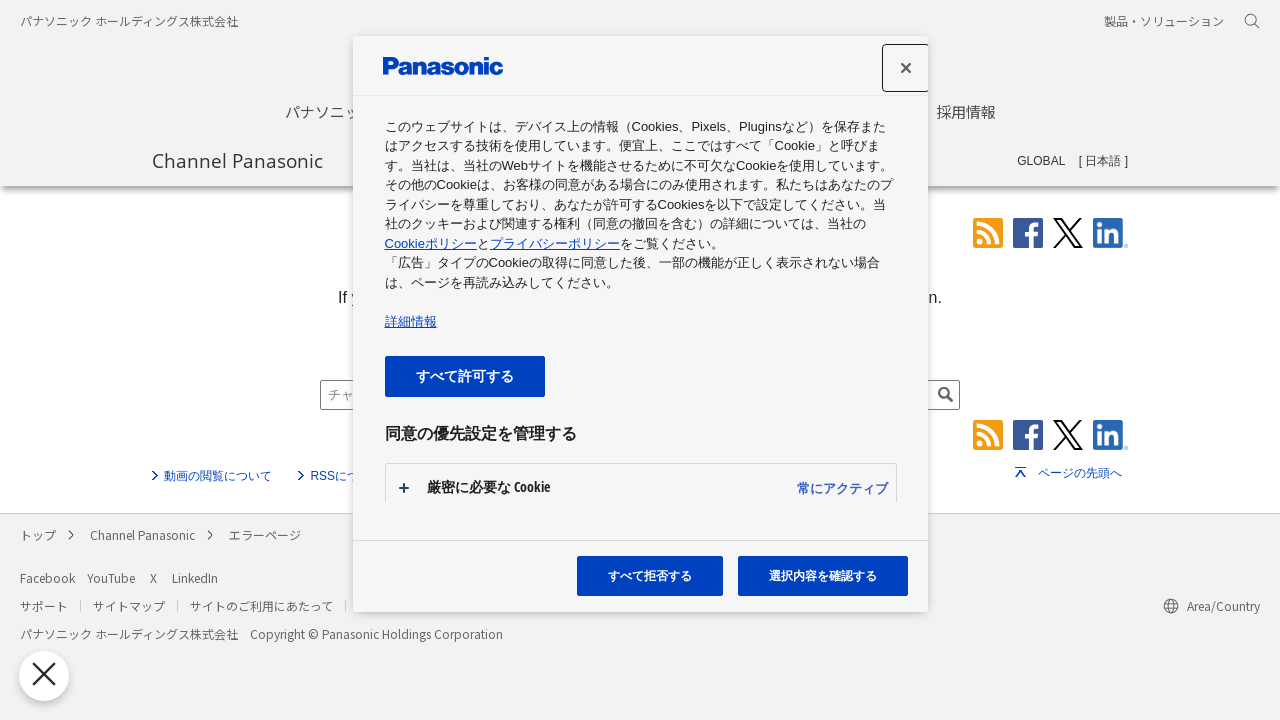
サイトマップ (129, 605)
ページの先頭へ (1080, 473)
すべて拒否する (650, 575)
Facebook (47, 577)
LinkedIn (195, 577)
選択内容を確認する (823, 575)
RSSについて (346, 476)
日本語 (1103, 161)
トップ (38, 534)
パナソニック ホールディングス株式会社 (129, 20)
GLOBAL (1041, 161)
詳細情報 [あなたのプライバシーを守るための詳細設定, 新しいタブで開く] (411, 321)
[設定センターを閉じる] (906, 68)
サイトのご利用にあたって (261, 605)
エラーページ (265, 534)
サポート (44, 605)
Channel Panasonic (237, 160)
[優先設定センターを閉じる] (41, 675)
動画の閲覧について (218, 476)
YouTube (111, 577)
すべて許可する (465, 375)
